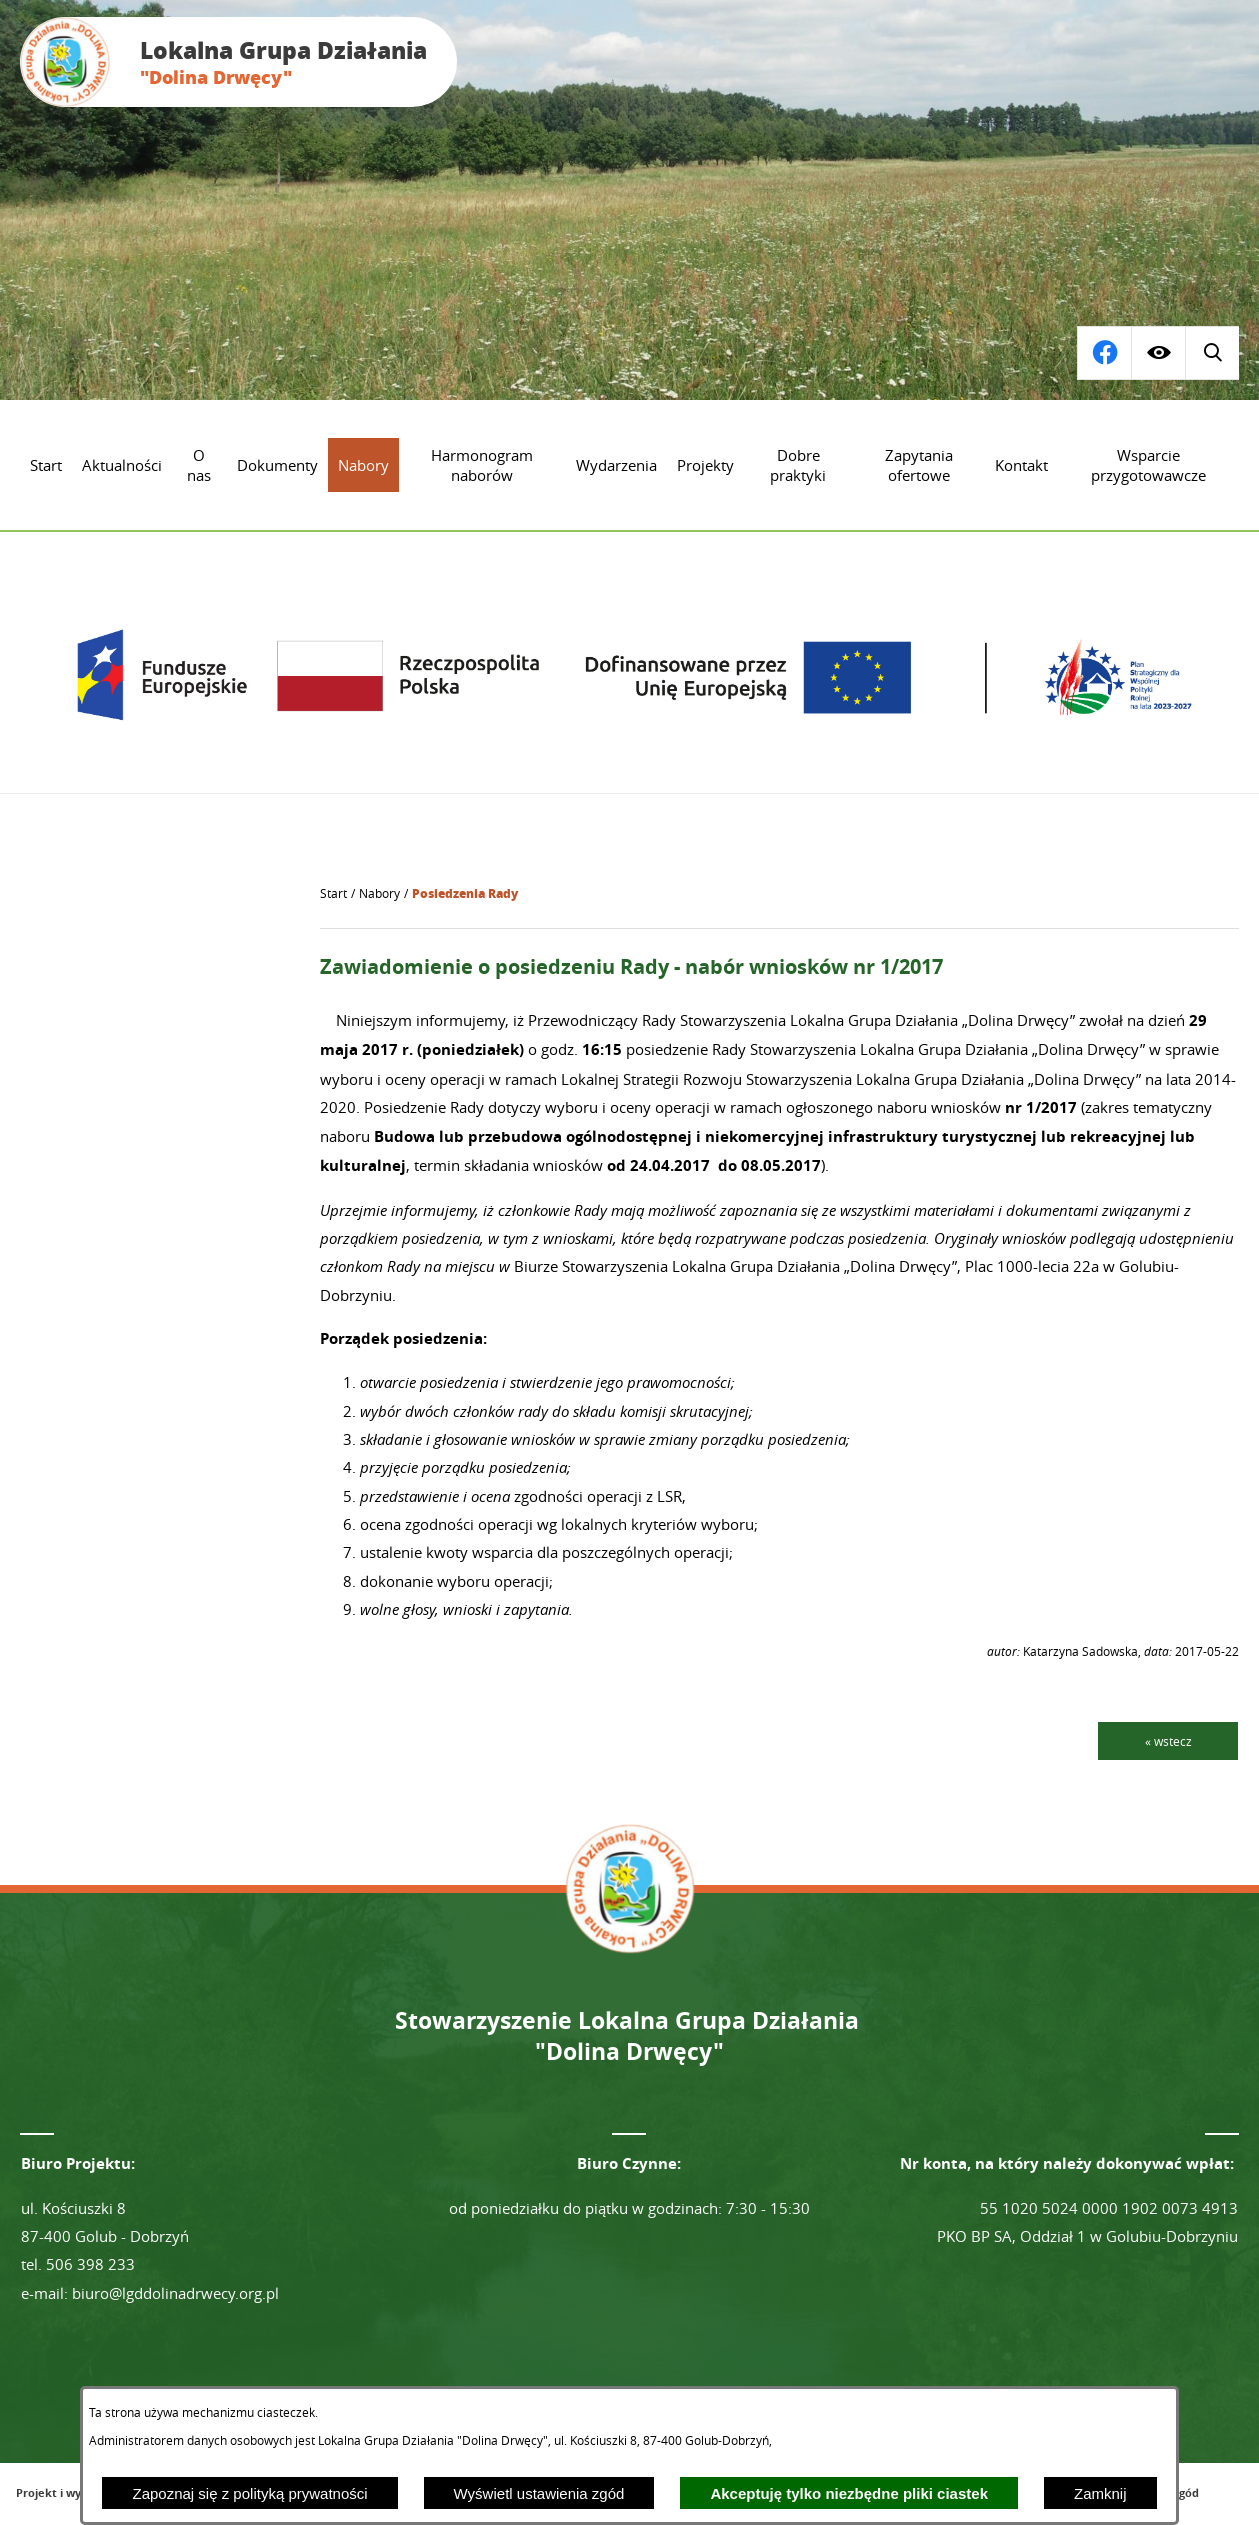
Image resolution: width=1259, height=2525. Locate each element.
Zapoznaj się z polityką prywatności (249, 2493)
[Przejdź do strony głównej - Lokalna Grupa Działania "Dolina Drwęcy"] (238, 62)
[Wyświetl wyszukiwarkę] (1104, 353)
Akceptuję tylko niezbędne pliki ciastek (849, 2493)
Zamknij (1100, 2493)
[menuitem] (46, 465)
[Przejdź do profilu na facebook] (1212, 353)
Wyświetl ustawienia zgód (539, 2493)
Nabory (379, 893)
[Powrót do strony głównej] (333, 894)
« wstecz (1168, 1741)
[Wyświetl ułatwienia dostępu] (1158, 353)
